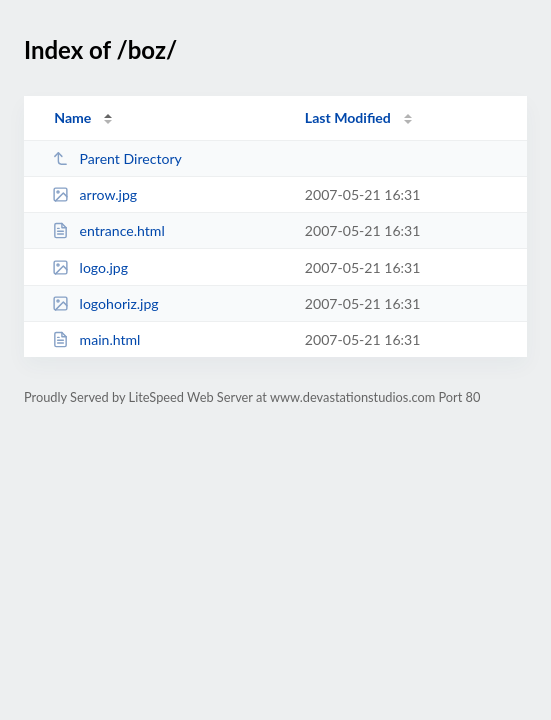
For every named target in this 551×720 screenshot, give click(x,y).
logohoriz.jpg (105, 303)
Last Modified (348, 117)
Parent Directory (117, 158)
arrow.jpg (94, 194)
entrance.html (108, 230)
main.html (96, 339)
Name (72, 117)
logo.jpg (90, 267)
